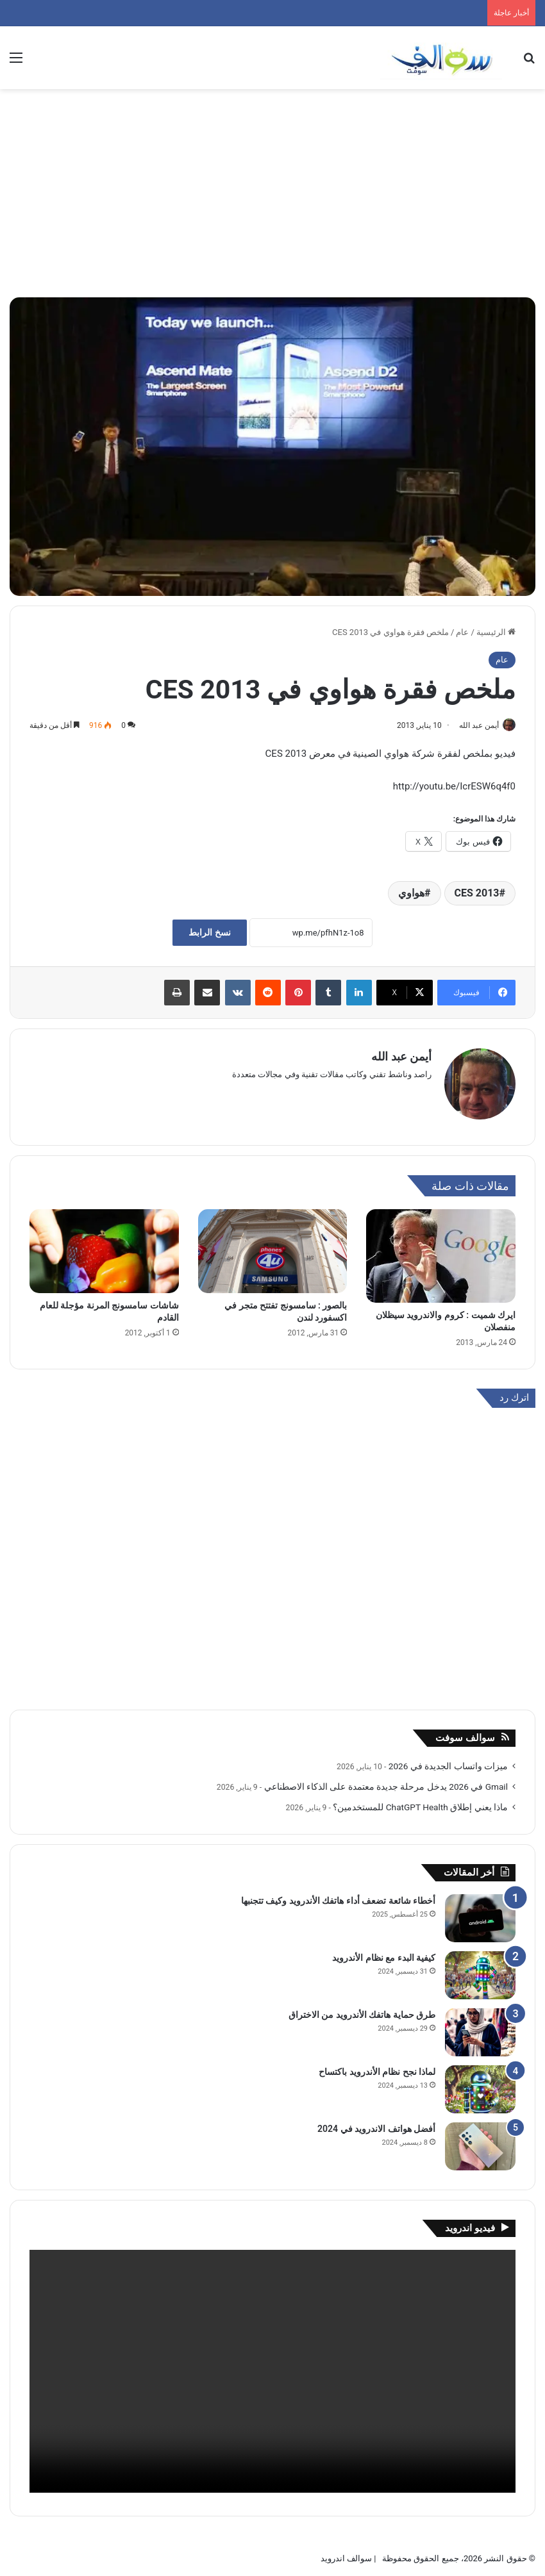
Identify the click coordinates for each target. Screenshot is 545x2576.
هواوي (411, 894)
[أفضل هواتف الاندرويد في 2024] (480, 2141)
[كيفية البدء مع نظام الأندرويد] (480, 1969)
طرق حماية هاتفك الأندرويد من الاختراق (362, 2009)
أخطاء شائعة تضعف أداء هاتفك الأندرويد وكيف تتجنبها (338, 1895)
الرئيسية (496, 632)
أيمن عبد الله (472, 725)
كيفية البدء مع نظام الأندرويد (383, 1952)
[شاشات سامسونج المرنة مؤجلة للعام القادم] (104, 1246)
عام (462, 632)
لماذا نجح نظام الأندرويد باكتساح (377, 2066)
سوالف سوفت (465, 1732)
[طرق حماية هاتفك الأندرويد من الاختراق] (480, 2026)
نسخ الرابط (209, 934)
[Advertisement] (272, 198)
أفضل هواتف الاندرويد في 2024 (376, 2123)
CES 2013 (477, 894)
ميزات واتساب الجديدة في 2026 (448, 1760)
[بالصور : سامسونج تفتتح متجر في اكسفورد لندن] (273, 1246)
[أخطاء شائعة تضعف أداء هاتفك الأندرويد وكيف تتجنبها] (480, 1912)
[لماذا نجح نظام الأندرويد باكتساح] (480, 2084)
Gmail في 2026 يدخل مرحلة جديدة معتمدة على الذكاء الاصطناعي (386, 1781)
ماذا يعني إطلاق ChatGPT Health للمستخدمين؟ (420, 1801)
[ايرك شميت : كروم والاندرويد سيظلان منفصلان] (441, 1251)
